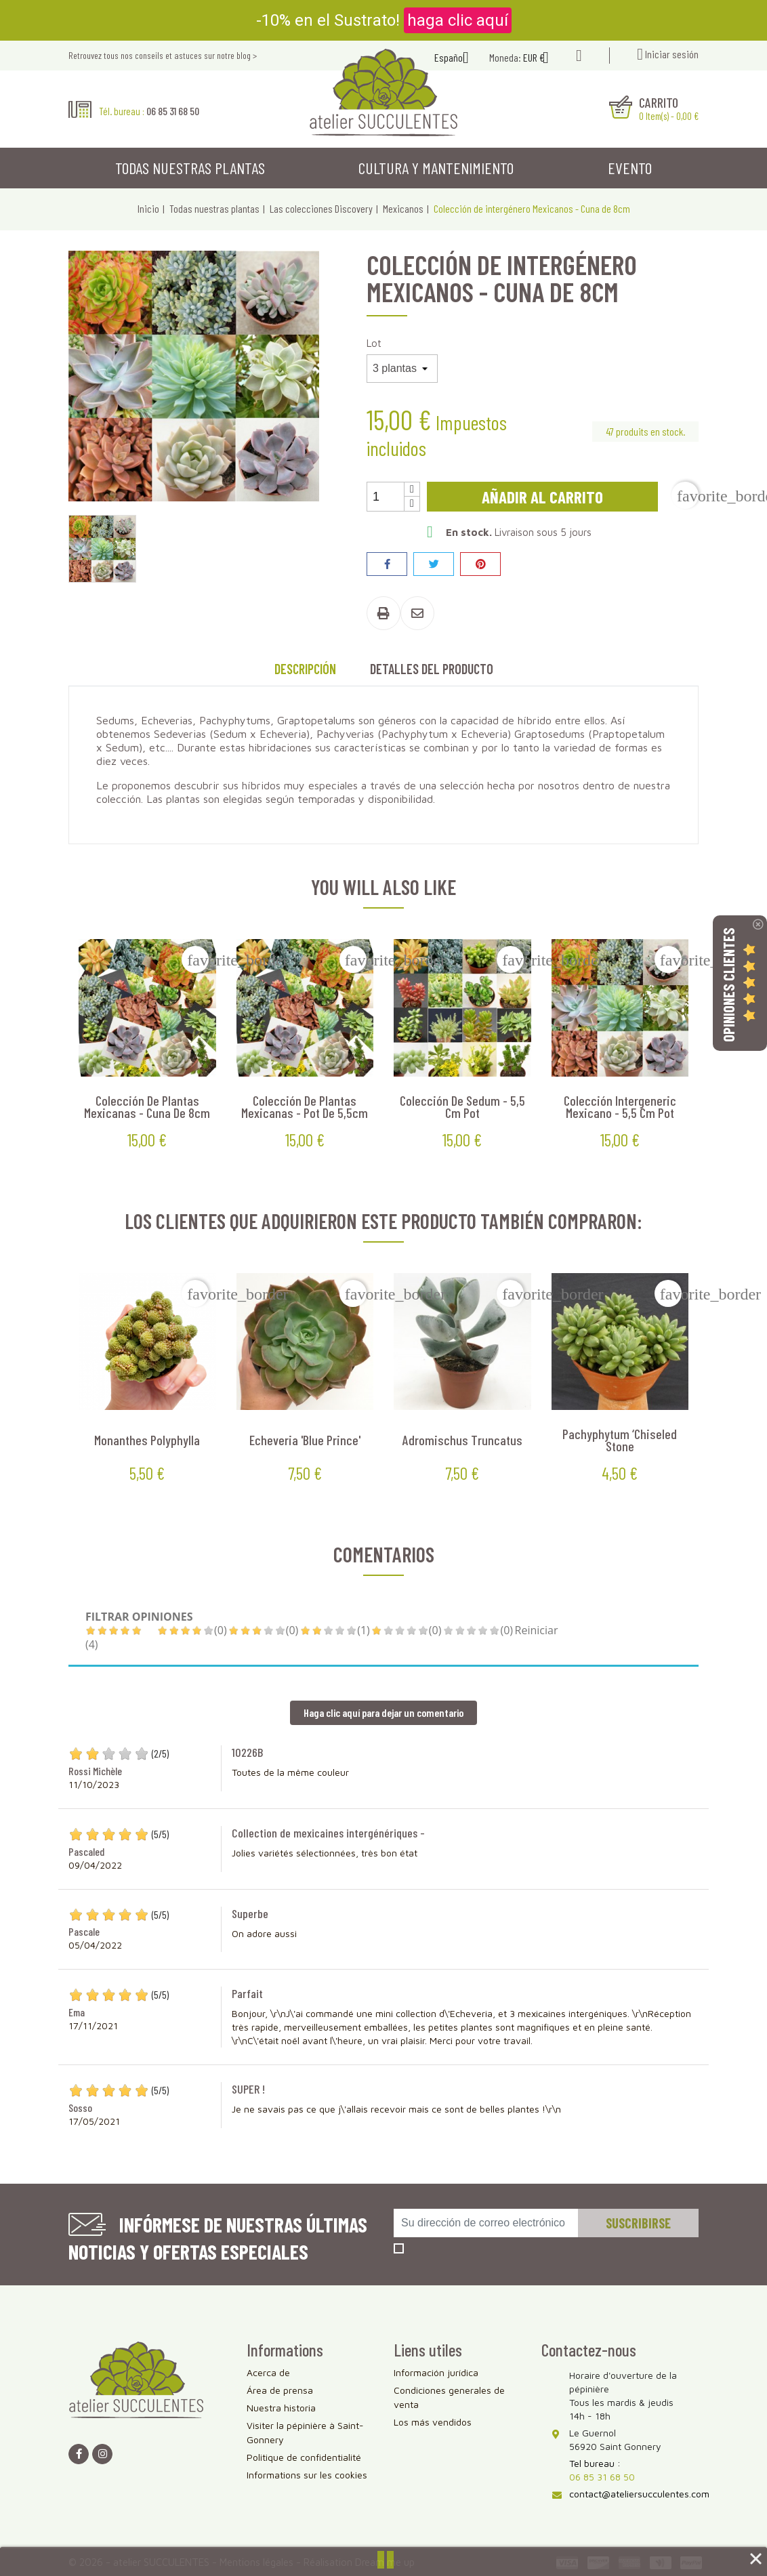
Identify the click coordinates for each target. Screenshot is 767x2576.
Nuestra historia (281, 2407)
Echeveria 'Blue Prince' (304, 1440)
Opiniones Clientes (728, 984)
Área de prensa (280, 2390)
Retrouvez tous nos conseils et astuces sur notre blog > (162, 55)
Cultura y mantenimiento (436, 168)
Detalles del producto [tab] (431, 669)
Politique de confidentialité (304, 2457)
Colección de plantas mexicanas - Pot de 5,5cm (304, 1106)
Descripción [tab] (305, 669)
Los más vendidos (433, 2422)
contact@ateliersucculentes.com (639, 2493)
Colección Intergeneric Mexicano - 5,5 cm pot (620, 1106)
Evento (630, 168)
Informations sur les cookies (307, 2474)
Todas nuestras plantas (190, 168)
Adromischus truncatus (462, 1440)
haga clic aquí (457, 20)
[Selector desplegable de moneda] (541, 59)
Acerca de (268, 2372)
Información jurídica (436, 2372)
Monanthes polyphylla (147, 1440)
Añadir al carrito (542, 496)
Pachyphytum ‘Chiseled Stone (619, 1440)
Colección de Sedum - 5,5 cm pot (462, 1106)
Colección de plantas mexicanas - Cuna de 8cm (147, 1106)
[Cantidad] (386, 497)
